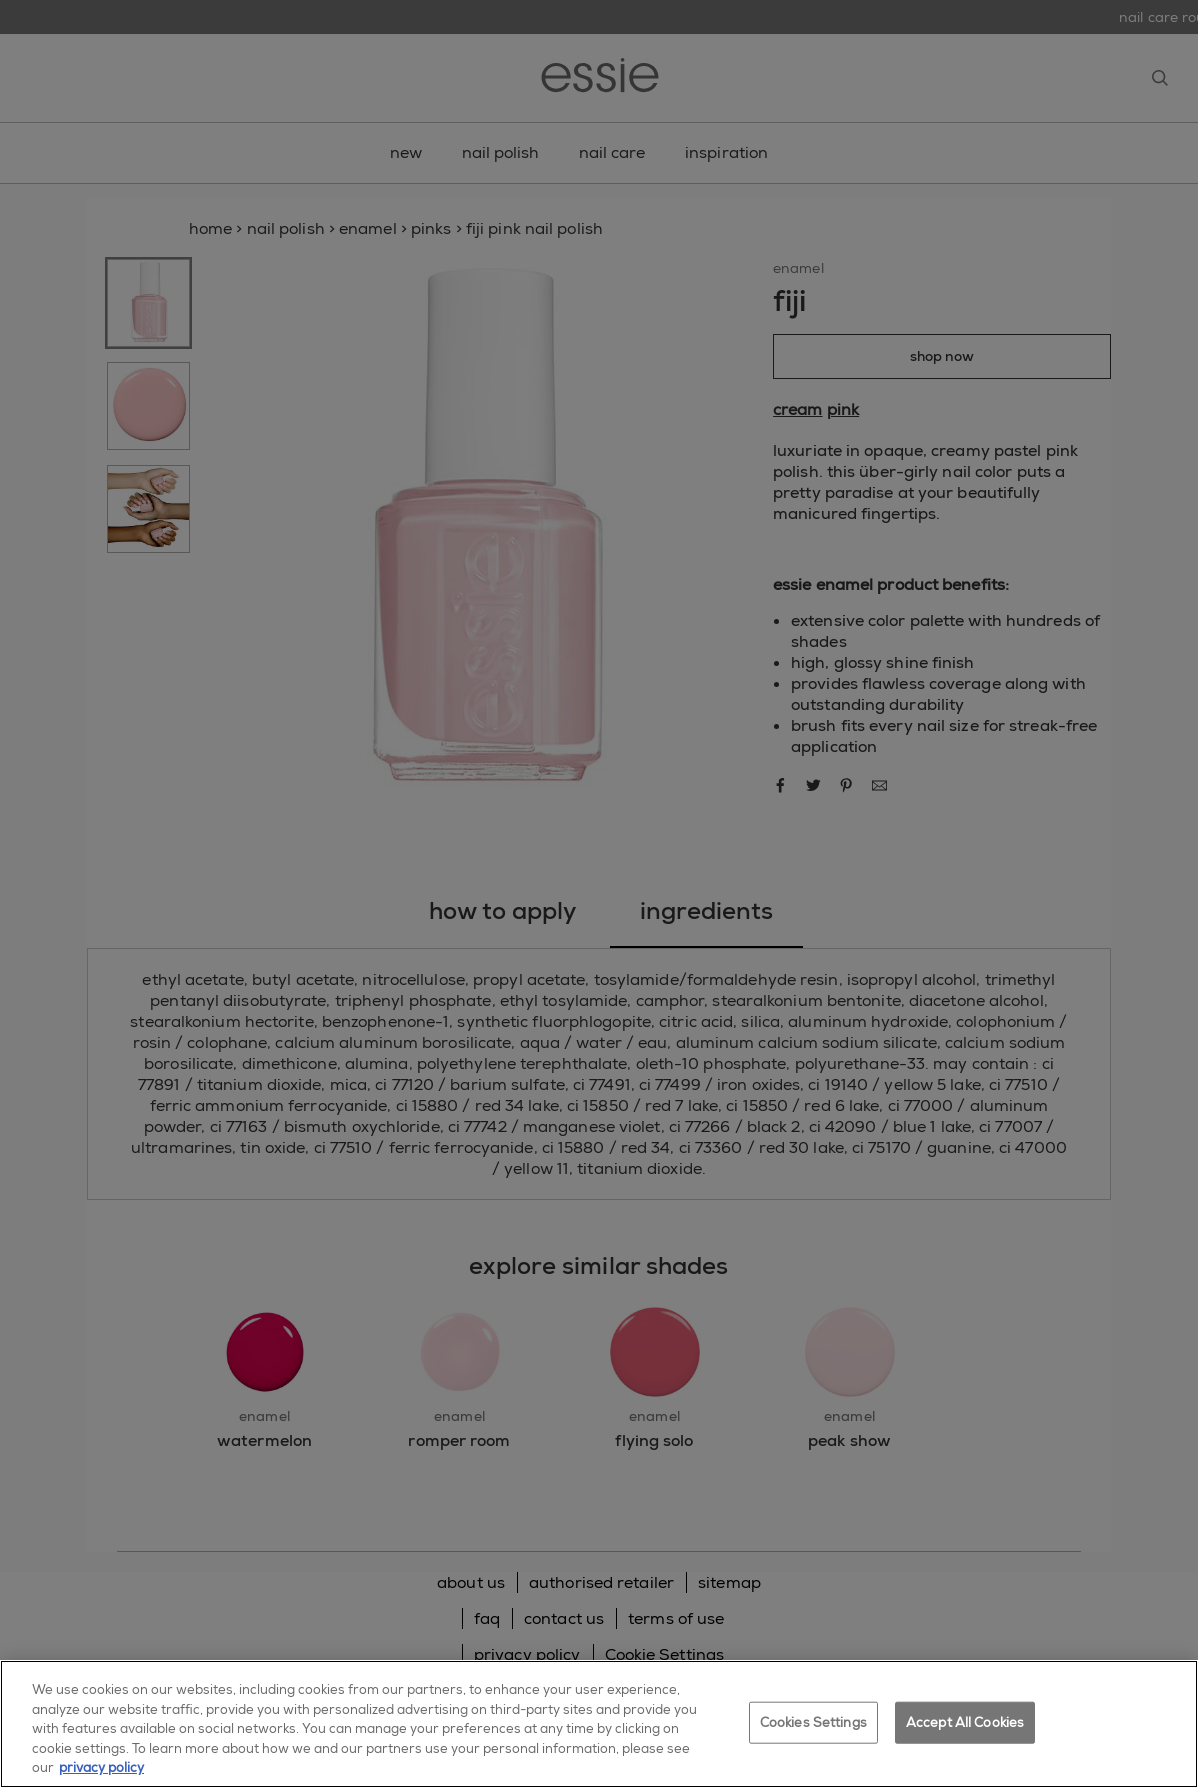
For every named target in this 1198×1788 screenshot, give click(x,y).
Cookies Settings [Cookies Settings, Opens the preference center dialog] (813, 1722)
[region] (599, 1724)
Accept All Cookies (965, 1722)
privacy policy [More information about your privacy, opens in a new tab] (101, 1767)
